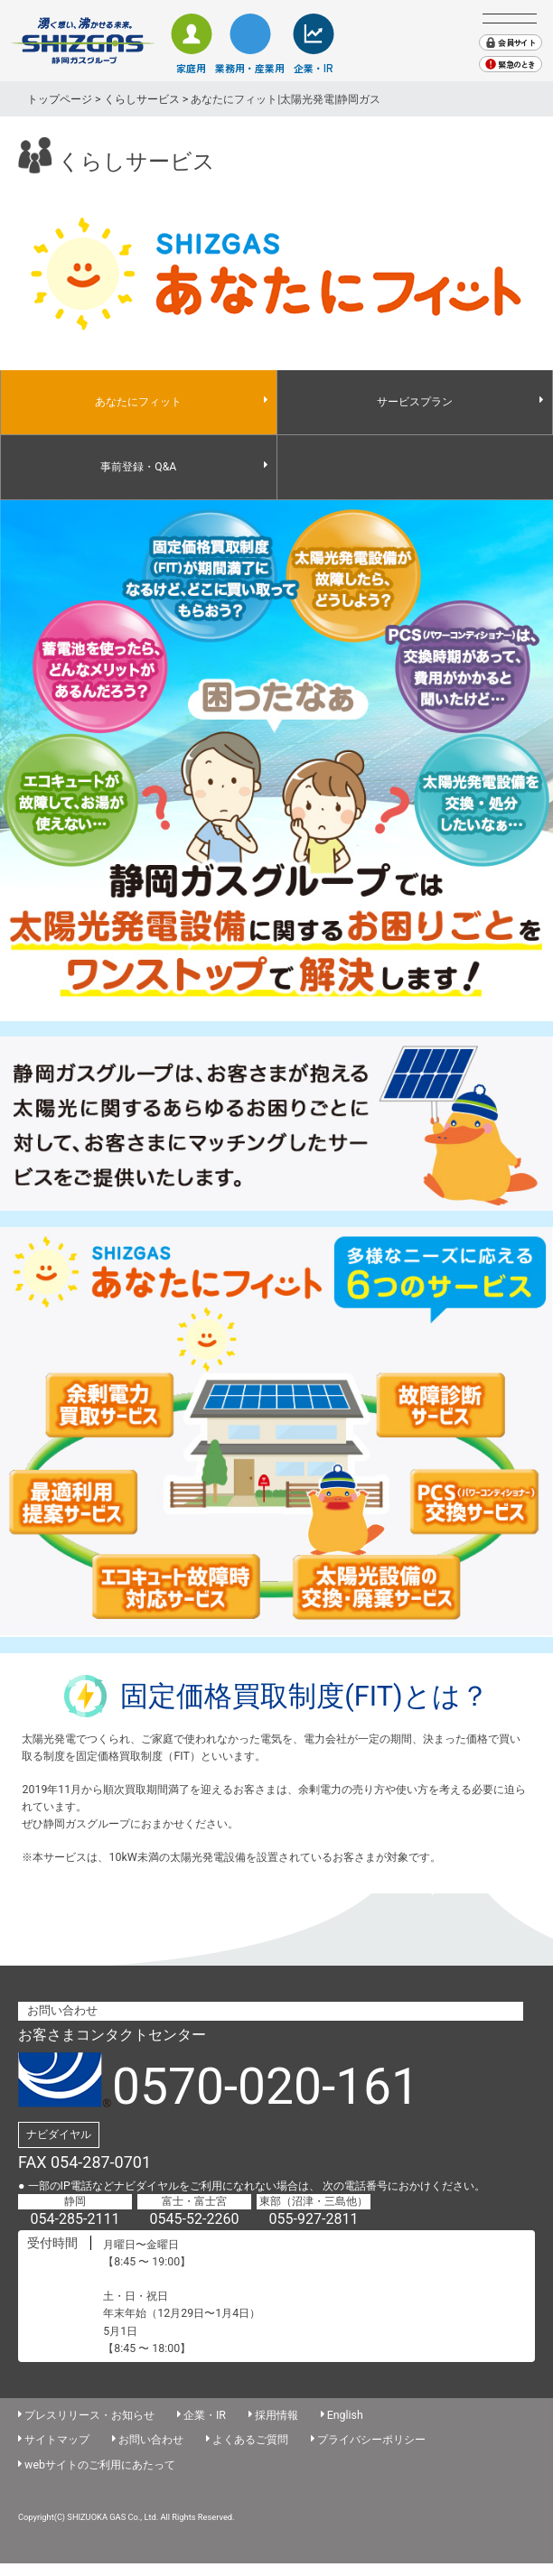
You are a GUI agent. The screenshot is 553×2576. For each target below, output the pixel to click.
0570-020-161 (265, 2087)
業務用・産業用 (250, 67)
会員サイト (516, 43)
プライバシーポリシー (371, 2439)
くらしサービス (142, 99)
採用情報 (276, 2415)
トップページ (59, 99)
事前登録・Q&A (138, 466)
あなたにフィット (138, 401)
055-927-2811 (314, 2218)
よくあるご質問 (250, 2439)
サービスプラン (415, 401)
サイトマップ (56, 2439)
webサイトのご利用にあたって (99, 2464)
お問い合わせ (150, 2439)
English (345, 2415)
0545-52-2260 (194, 2218)
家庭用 (191, 67)
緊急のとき (516, 64)
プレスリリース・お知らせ (89, 2415)
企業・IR (313, 67)
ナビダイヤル (58, 2134)
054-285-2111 (75, 2218)
